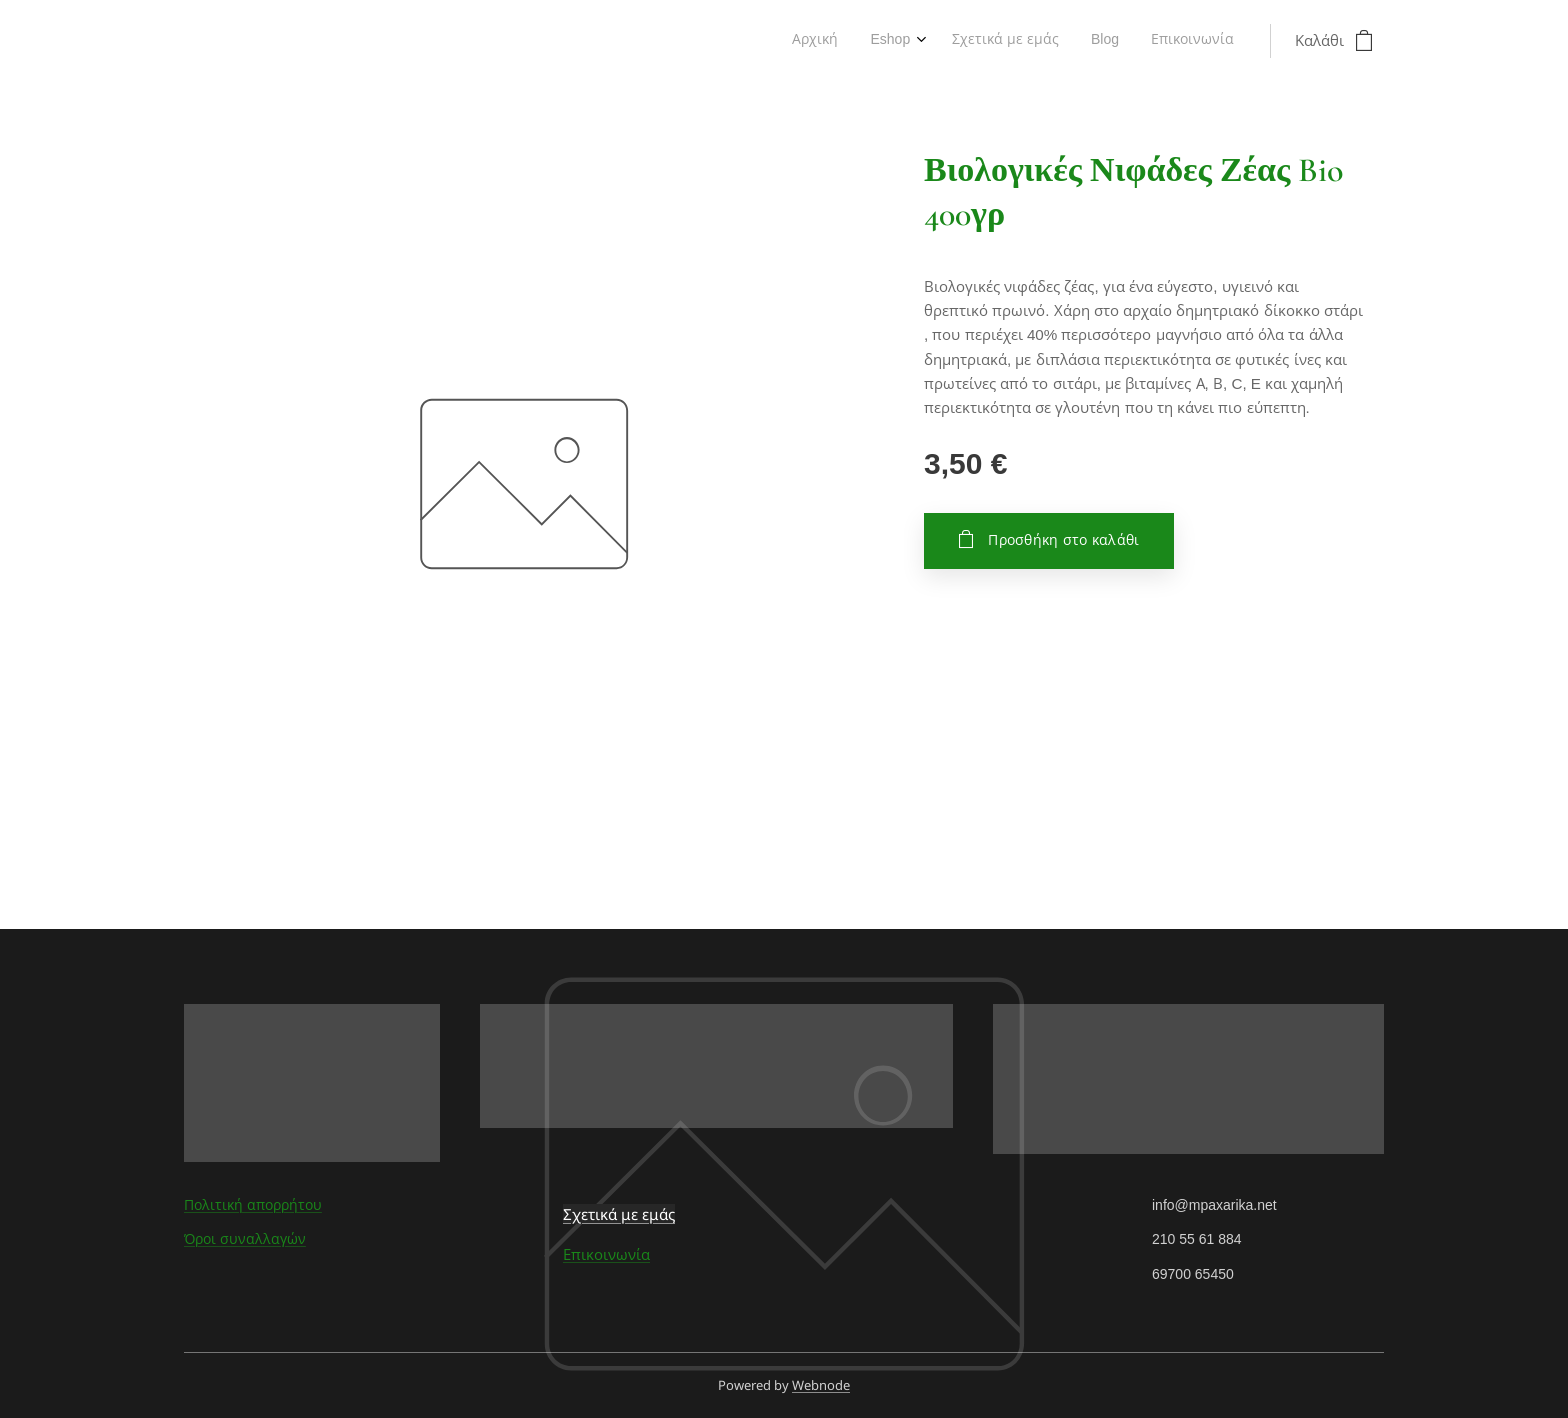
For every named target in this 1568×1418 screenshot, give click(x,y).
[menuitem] (1101, 41)
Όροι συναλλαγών (245, 1239)
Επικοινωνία (606, 1254)
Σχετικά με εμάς (619, 1214)
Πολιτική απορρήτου (253, 1205)
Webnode (821, 1385)
